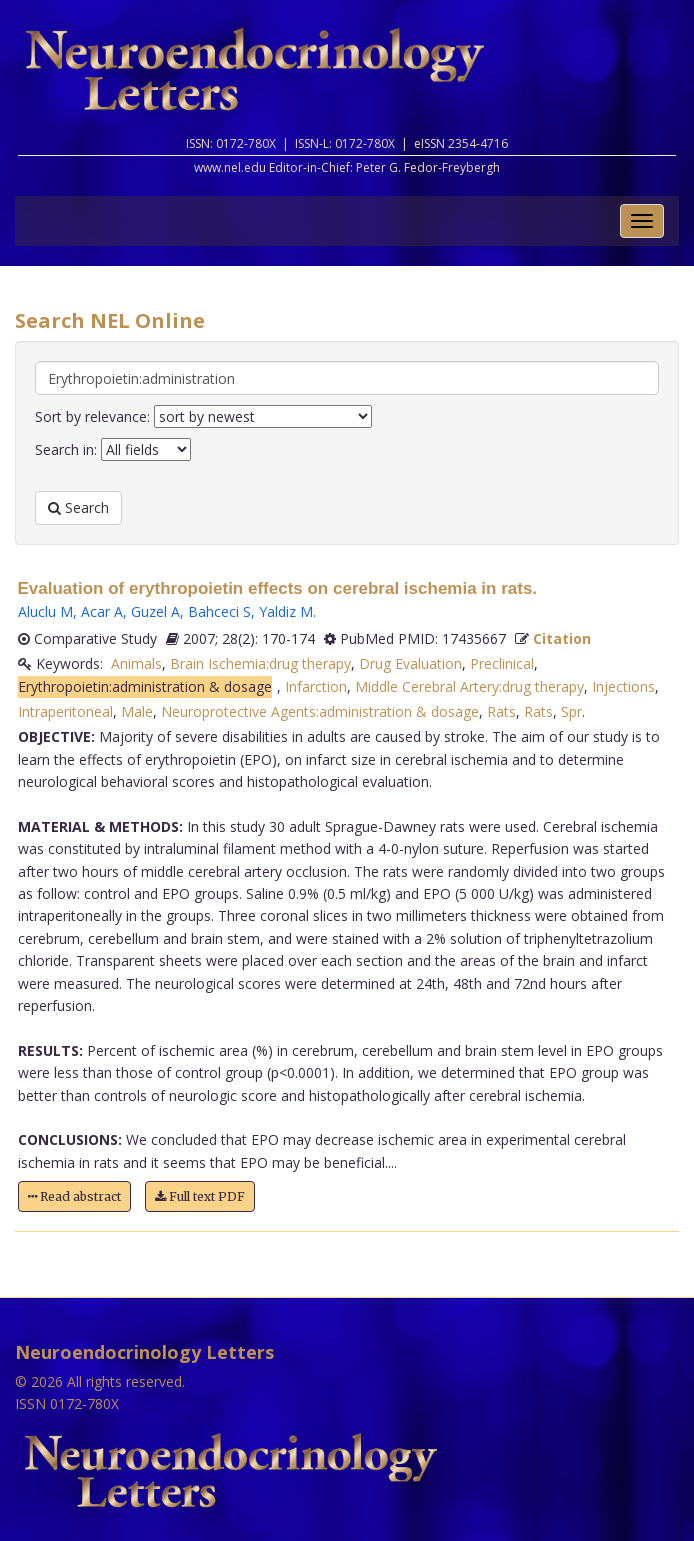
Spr (571, 711)
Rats (501, 711)
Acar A (102, 611)
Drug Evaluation (410, 663)
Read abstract (74, 1196)
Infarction (316, 686)
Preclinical (502, 663)
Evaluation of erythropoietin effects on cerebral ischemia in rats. (278, 588)
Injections (623, 686)
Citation (562, 638)
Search (78, 507)
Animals (136, 663)
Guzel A (155, 611)
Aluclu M (45, 611)
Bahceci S (219, 611)
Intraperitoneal (65, 711)
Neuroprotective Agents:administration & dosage (320, 711)
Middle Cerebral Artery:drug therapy (469, 686)
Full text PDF (200, 1196)
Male (137, 711)
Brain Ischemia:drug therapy (260, 663)
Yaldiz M (286, 611)
